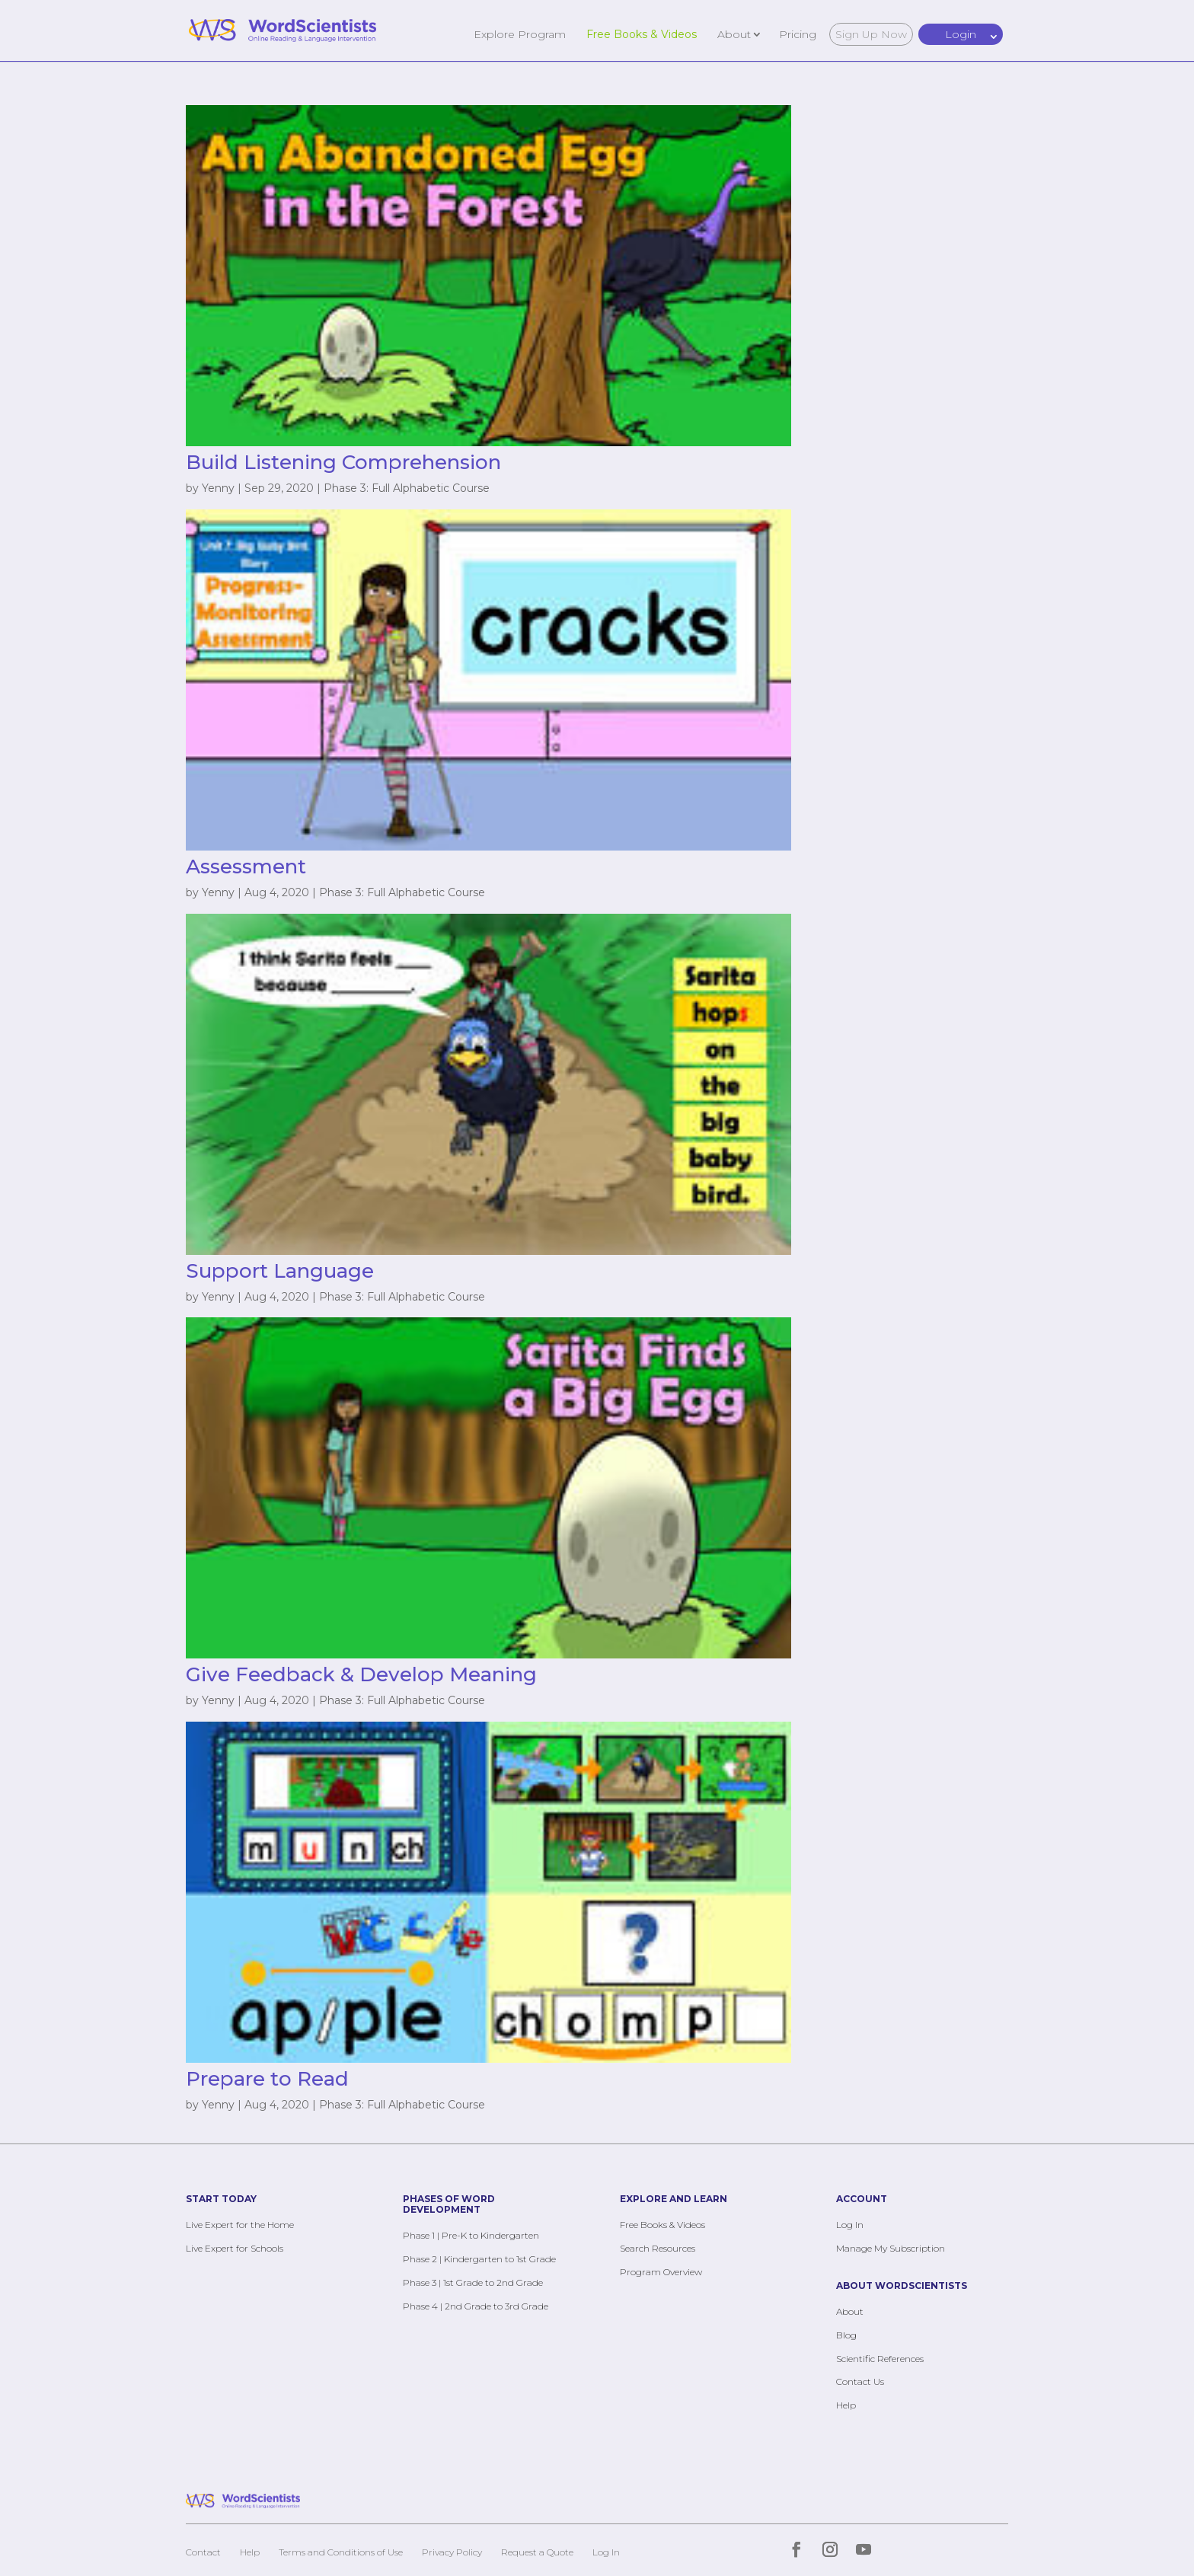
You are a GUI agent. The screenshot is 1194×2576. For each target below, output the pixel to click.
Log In (850, 2224)
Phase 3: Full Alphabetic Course (407, 488)
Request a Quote (537, 2552)
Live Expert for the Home (240, 2224)
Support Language (280, 1271)
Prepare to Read (267, 2079)
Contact (203, 2552)
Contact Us (860, 2381)
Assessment (246, 866)
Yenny (218, 488)
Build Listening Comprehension (343, 462)
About (734, 33)
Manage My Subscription (890, 2248)
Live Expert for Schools (234, 2248)
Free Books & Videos (641, 33)
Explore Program (520, 33)
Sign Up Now (871, 34)
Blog (846, 2335)
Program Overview (661, 2272)
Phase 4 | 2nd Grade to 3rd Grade (475, 2306)
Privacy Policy (452, 2552)
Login (960, 34)
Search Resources (657, 2248)
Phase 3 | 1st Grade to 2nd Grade (473, 2282)
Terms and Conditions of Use (341, 2552)
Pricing (797, 33)
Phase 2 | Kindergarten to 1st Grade (479, 2259)
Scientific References (880, 2358)
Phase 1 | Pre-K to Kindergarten (471, 2235)
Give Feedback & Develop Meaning (361, 1674)
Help (846, 2405)
